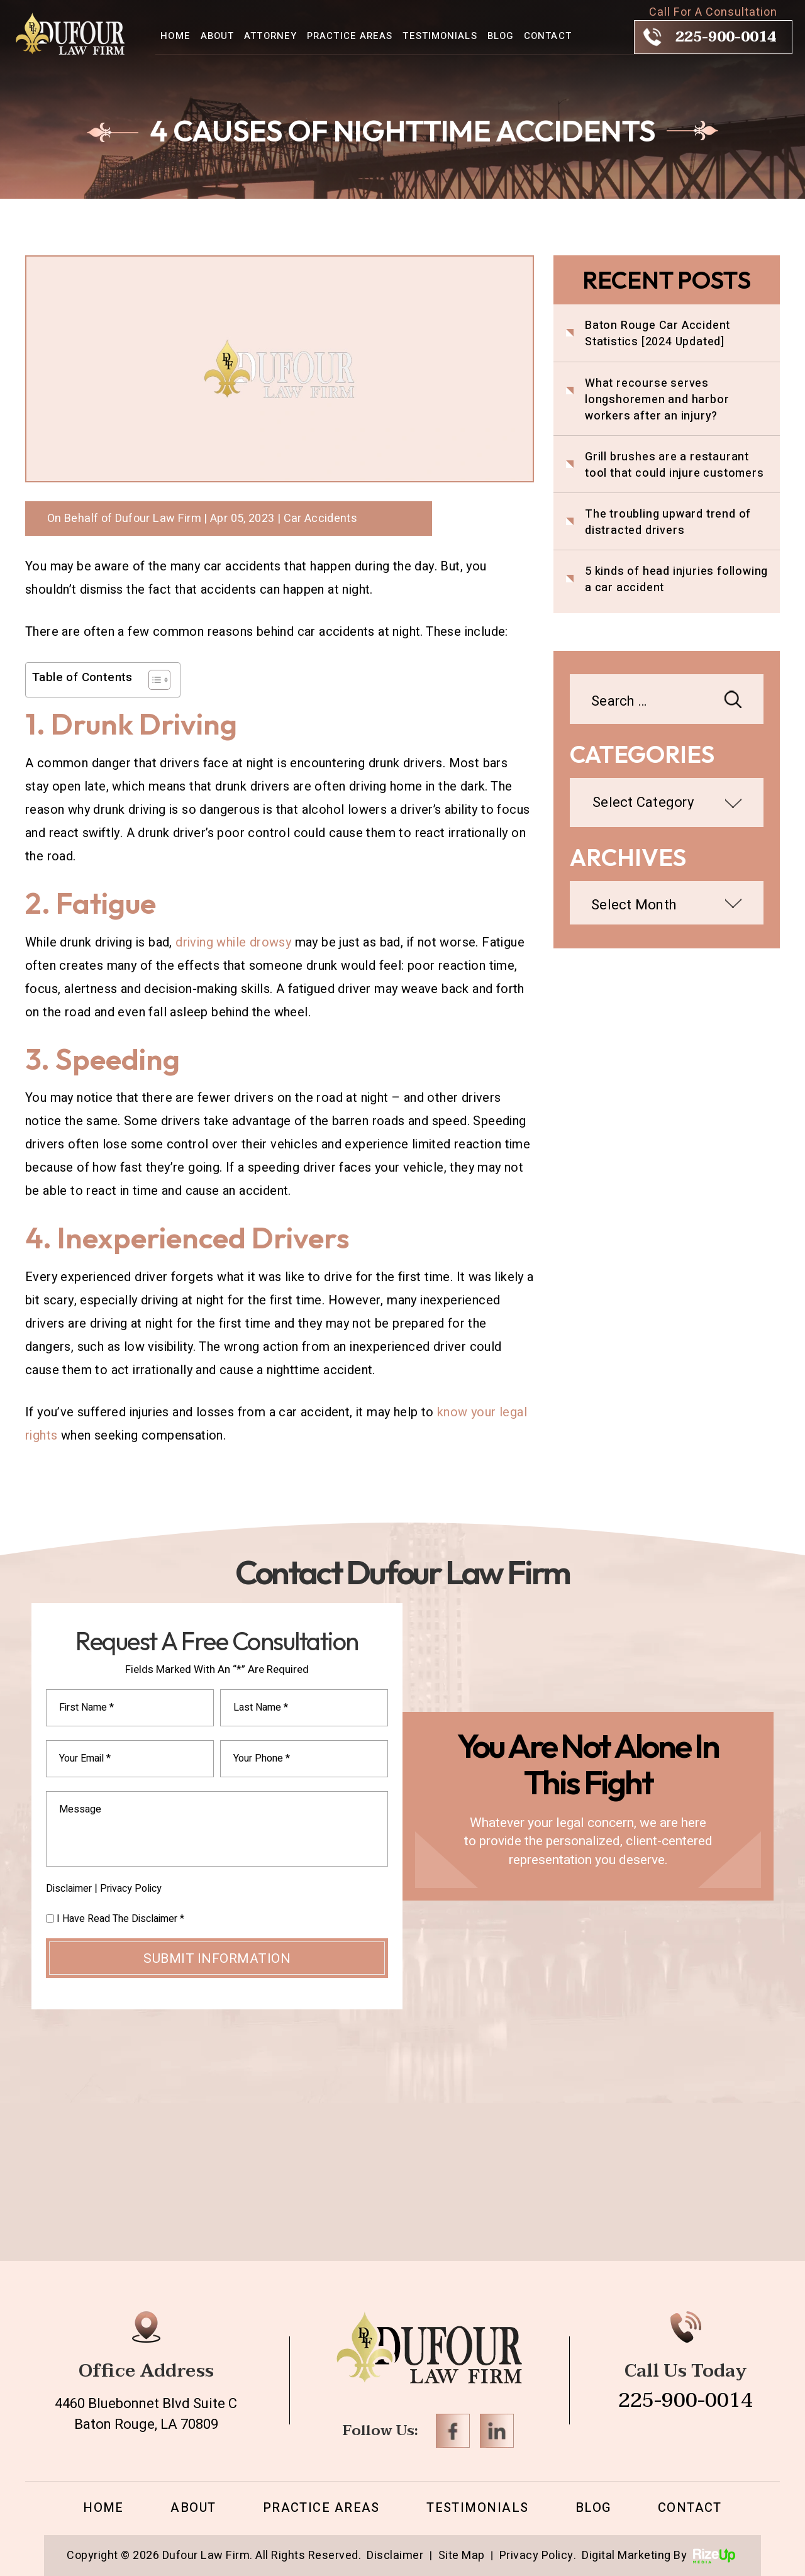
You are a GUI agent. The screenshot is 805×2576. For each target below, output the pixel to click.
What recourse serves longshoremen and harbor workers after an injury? (657, 400)
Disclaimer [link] (395, 2555)
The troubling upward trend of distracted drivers (668, 522)
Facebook (453, 2431)
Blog (500, 36)
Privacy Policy (131, 1888)
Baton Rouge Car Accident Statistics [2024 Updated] (657, 334)
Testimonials (439, 36)
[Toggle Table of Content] (153, 680)
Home (175, 36)
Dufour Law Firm (158, 519)
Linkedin (497, 2431)
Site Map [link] (461, 2555)
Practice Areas (349, 36)
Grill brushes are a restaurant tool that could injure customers (674, 465)
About (218, 36)
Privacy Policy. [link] (538, 2555)
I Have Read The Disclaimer (120, 1919)
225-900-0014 (725, 37)
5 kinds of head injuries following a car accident (676, 580)
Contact (548, 36)
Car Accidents (321, 519)
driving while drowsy (233, 942)
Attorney (270, 36)
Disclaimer (69, 1889)
